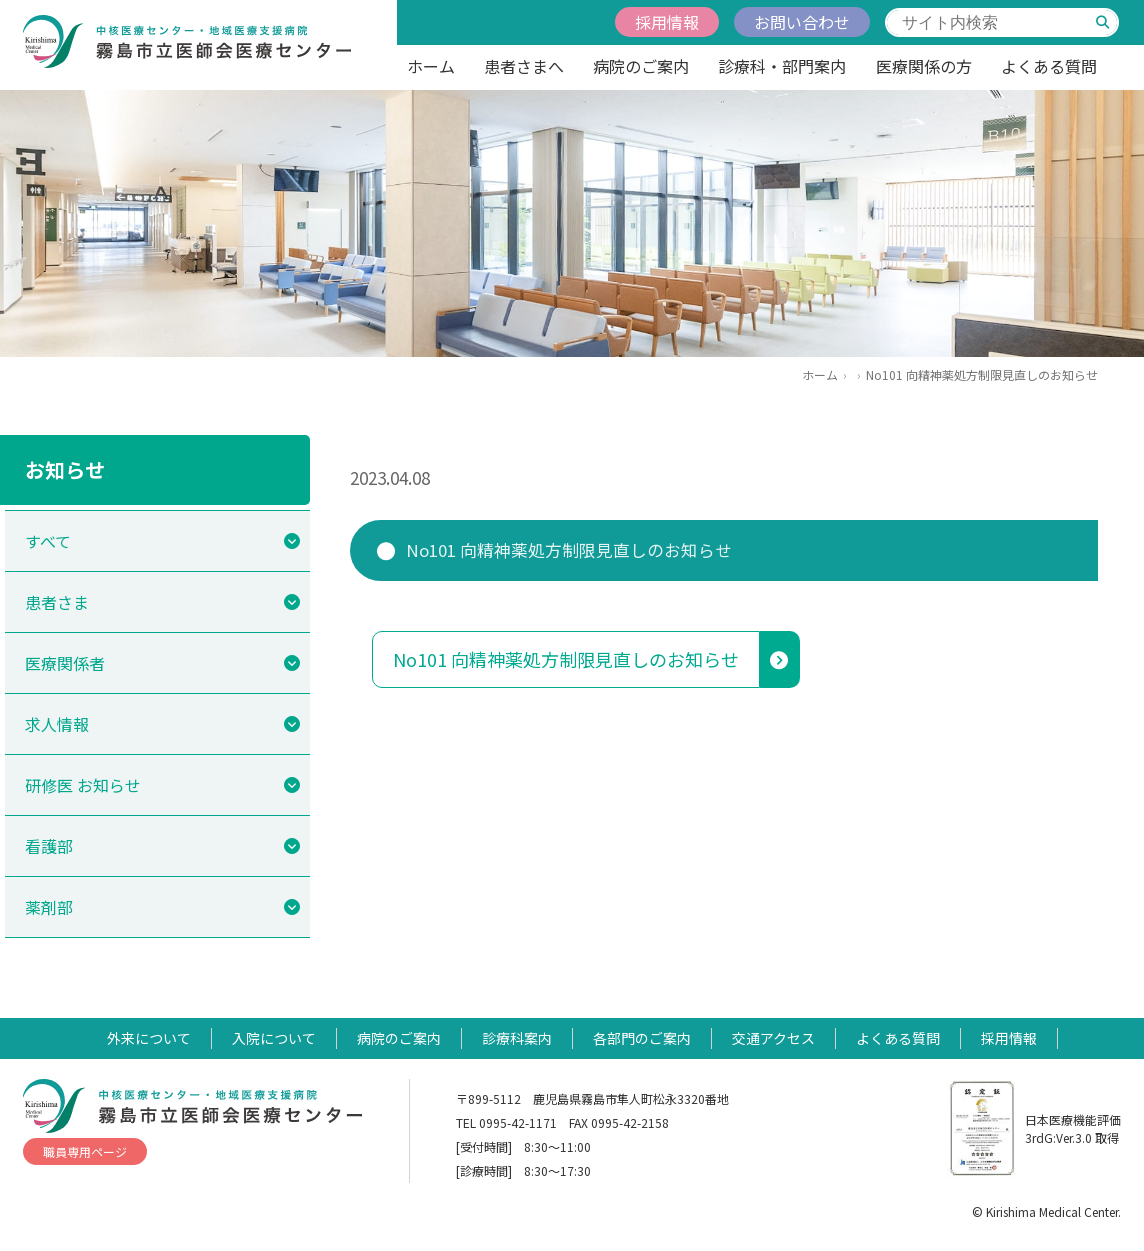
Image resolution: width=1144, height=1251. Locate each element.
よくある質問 (1049, 66)
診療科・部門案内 (782, 66)
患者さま (57, 602)
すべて (48, 541)
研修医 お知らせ (83, 785)
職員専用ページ (85, 1151)
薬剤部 (49, 907)
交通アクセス (773, 1038)
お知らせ (65, 469)
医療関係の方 (924, 66)
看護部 (49, 846)
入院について (274, 1038)
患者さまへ (524, 66)
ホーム (431, 66)
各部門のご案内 (642, 1038)
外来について (149, 1038)
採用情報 (667, 22)
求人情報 (57, 724)
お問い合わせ (802, 22)
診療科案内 (517, 1038)
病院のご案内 (641, 66)
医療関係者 (65, 663)
